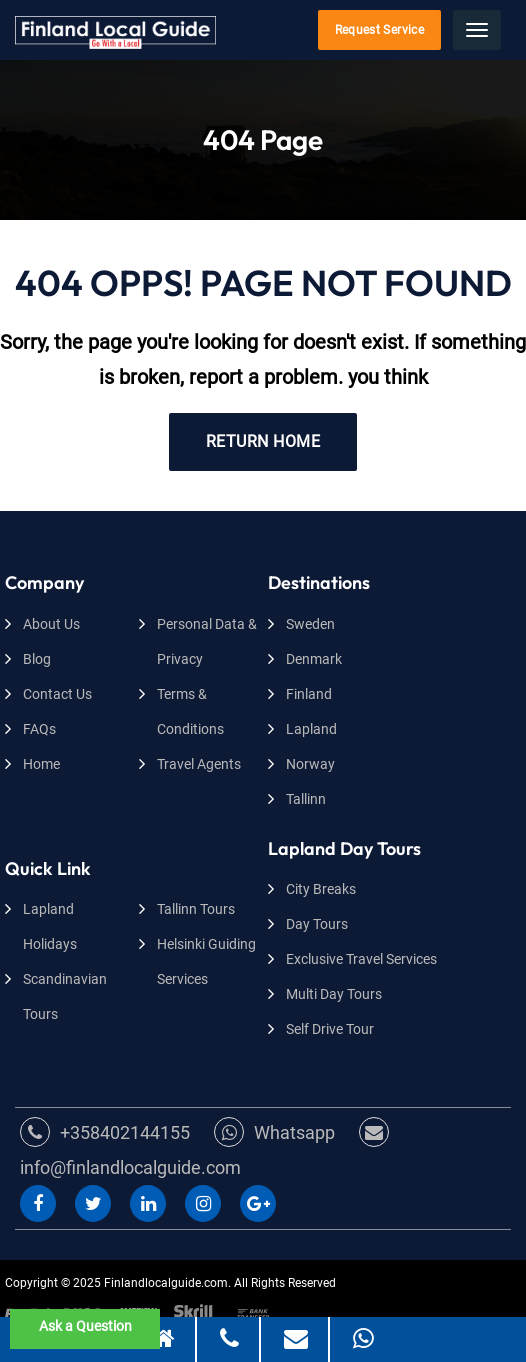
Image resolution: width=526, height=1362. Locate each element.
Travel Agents (199, 764)
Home (41, 764)
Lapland (311, 729)
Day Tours (317, 924)
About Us (51, 624)
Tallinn (306, 799)
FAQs (39, 729)
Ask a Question (85, 1326)
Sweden (310, 624)
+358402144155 (105, 1132)
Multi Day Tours (334, 994)
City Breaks (321, 889)
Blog (37, 659)
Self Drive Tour (330, 1029)
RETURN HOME (263, 441)
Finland (309, 694)
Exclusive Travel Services (361, 959)
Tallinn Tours (196, 909)
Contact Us (57, 694)
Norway (310, 764)
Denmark (314, 659)
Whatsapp (274, 1132)
